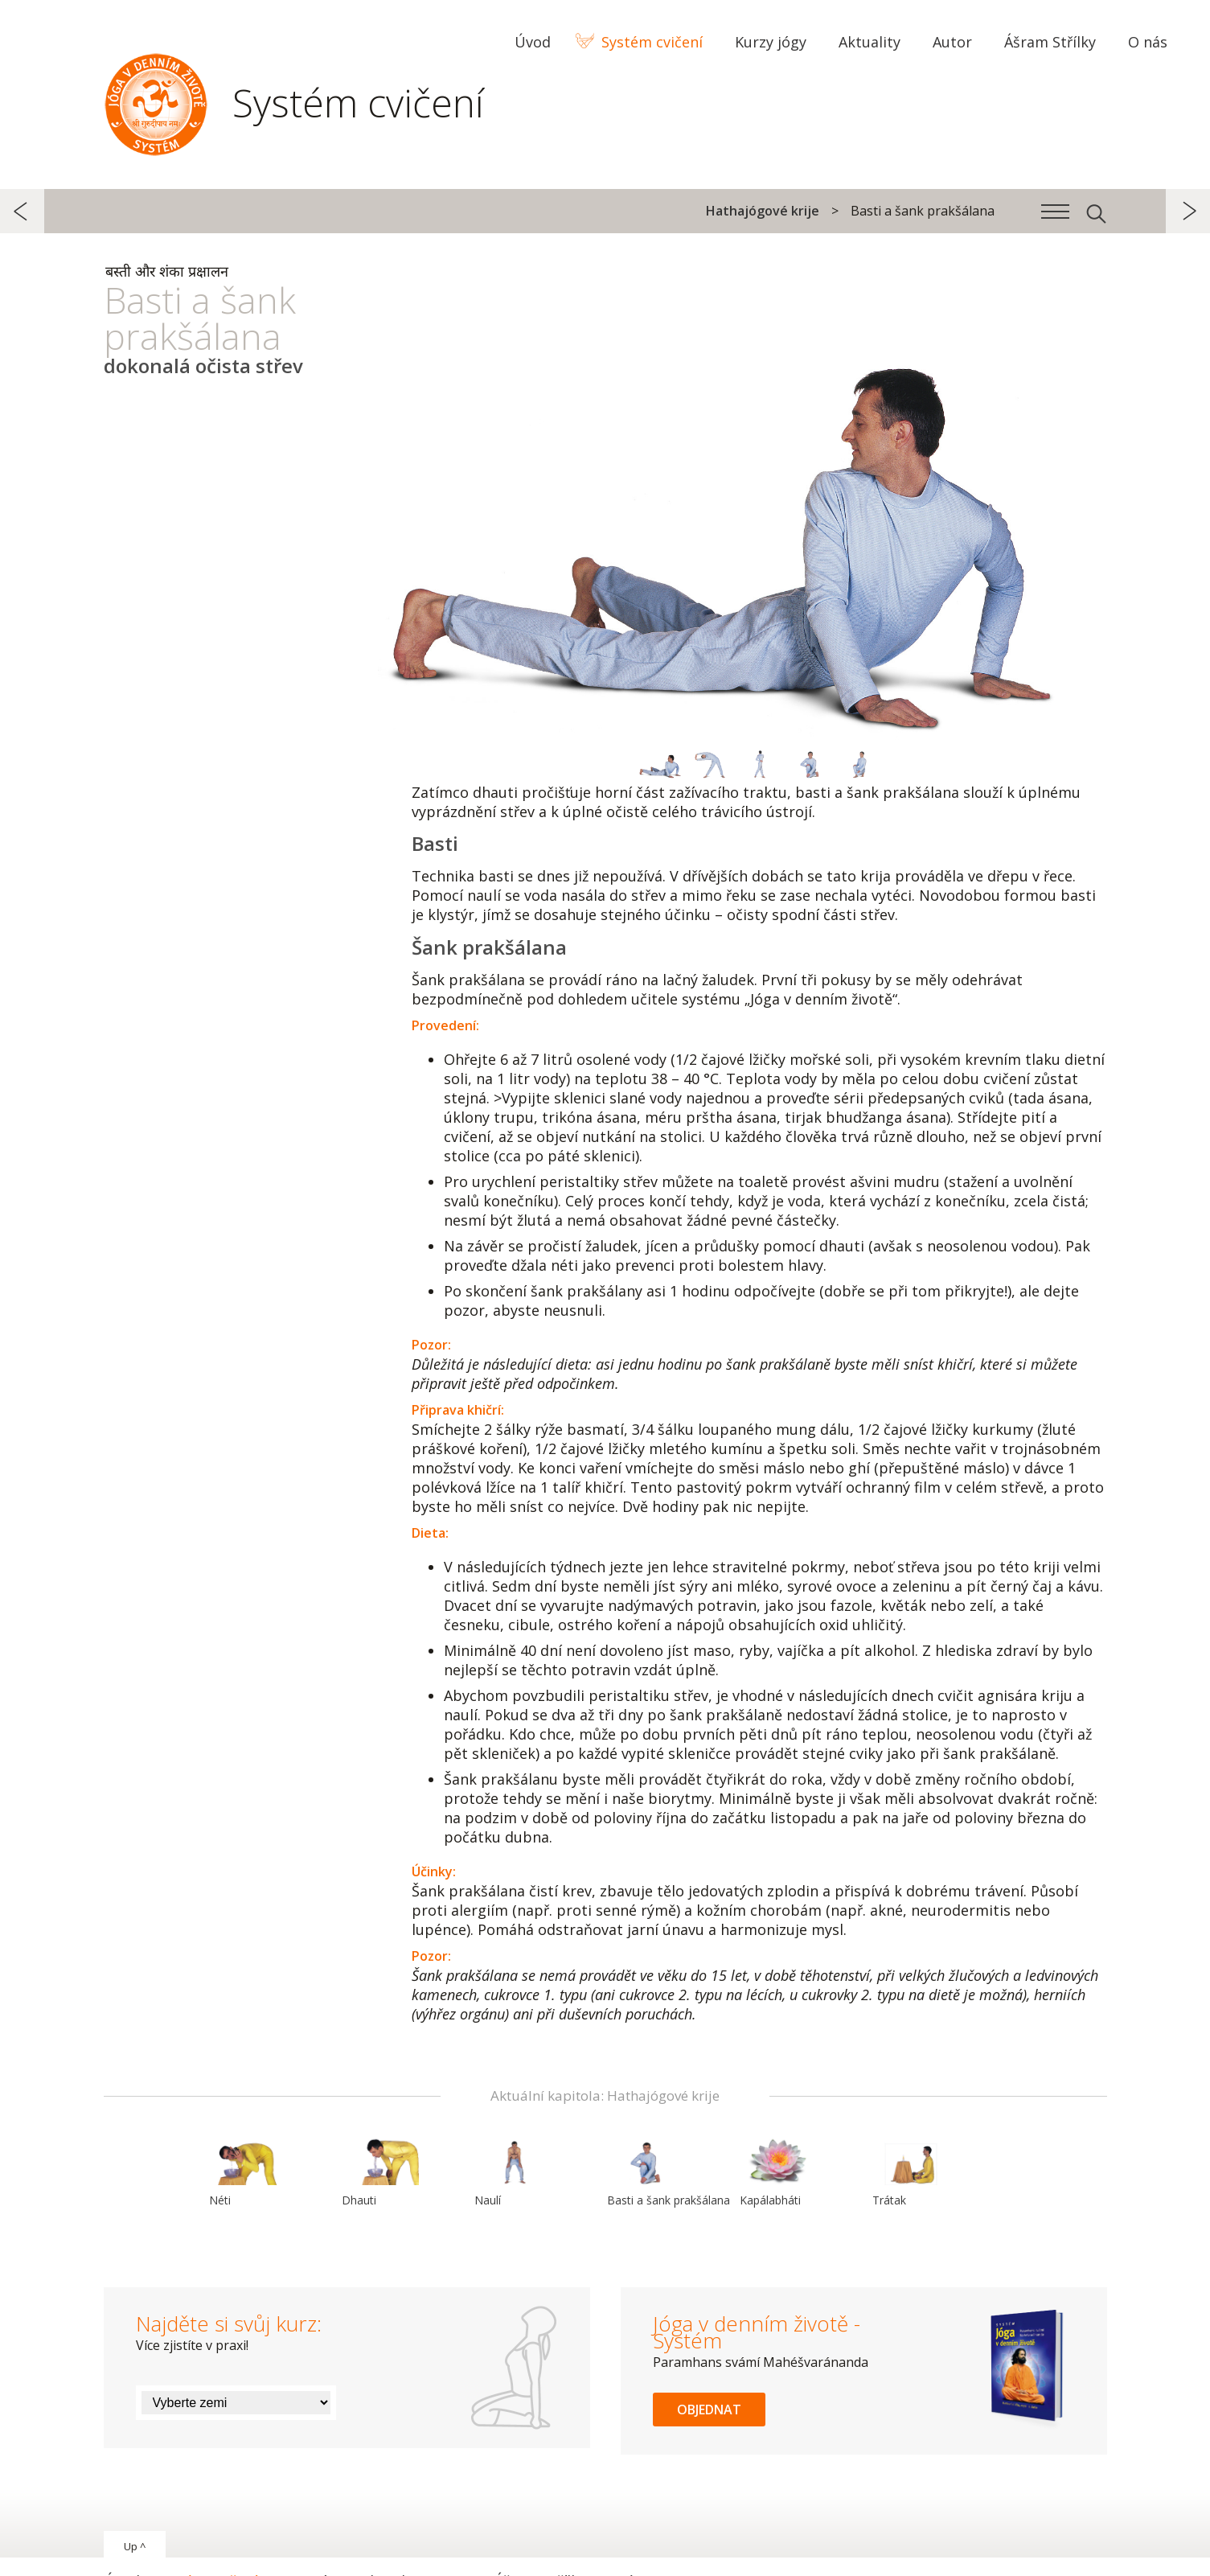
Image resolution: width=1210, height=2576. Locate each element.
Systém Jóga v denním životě (156, 100)
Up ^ (135, 2546)
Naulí (513, 2172)
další (1188, 211)
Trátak (911, 2172)
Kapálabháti (778, 2172)
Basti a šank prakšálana (668, 2172)
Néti (247, 2172)
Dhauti (380, 2172)
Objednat (709, 2409)
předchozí (22, 211)
